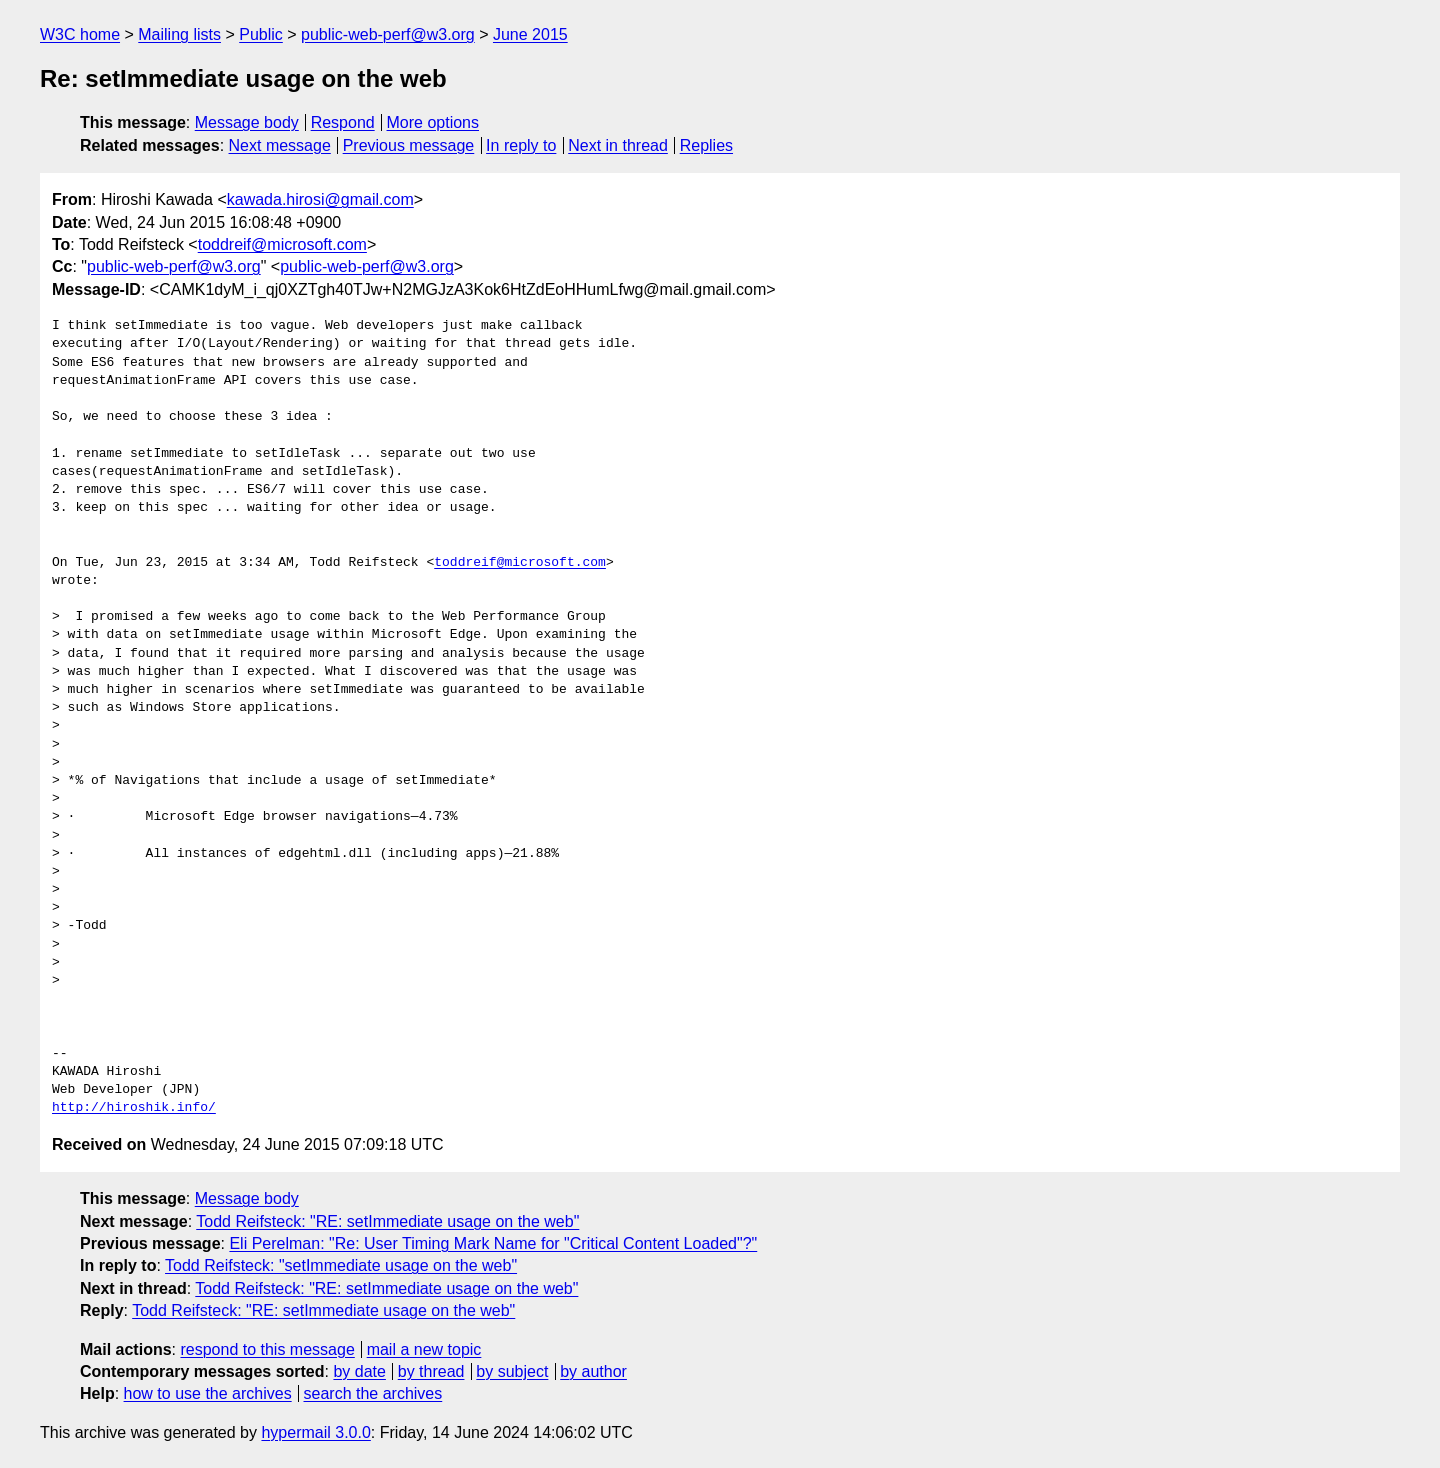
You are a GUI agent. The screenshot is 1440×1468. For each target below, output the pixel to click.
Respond (343, 122)
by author (593, 1371)
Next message (280, 145)
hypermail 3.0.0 (315, 1432)
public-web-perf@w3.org (388, 34)
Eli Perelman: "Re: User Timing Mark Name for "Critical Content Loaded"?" (493, 1243)
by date (359, 1371)
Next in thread (618, 145)
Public (261, 34)
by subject (512, 1371)
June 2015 (530, 34)
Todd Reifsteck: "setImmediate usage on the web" (341, 1265)
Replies (706, 145)
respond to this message (267, 1349)
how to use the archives (208, 1393)
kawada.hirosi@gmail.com (320, 199)
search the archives (373, 1393)
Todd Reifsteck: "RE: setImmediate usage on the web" (387, 1221)
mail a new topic (424, 1349)
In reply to (521, 145)
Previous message (409, 145)
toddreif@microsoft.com (282, 244)
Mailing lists (179, 34)
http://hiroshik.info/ (134, 1108)
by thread (431, 1371)
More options (433, 122)
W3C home (80, 34)
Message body (247, 122)
